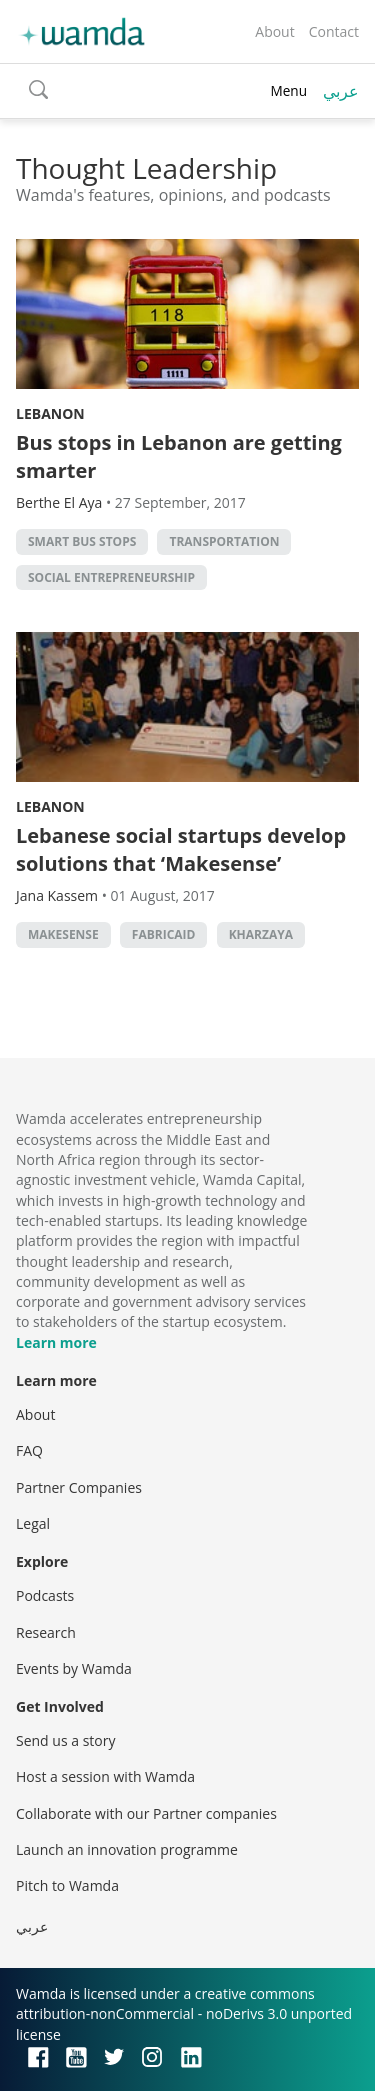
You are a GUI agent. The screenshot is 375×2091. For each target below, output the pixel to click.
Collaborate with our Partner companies (146, 1813)
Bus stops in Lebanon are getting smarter (179, 456)
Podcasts (45, 1595)
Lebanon (50, 413)
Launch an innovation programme (127, 1849)
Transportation (224, 541)
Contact (334, 31)
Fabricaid (164, 934)
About (274, 31)
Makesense (63, 934)
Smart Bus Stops (82, 541)
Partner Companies (79, 1487)
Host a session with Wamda (105, 1776)
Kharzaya (261, 934)
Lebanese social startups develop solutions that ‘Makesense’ (181, 849)
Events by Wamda (74, 1668)
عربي (341, 91)
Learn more (56, 1342)
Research (46, 1632)
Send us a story (65, 1740)
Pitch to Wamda (67, 1885)
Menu (288, 90)
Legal (33, 1523)
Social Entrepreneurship (111, 577)
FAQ (29, 1450)
